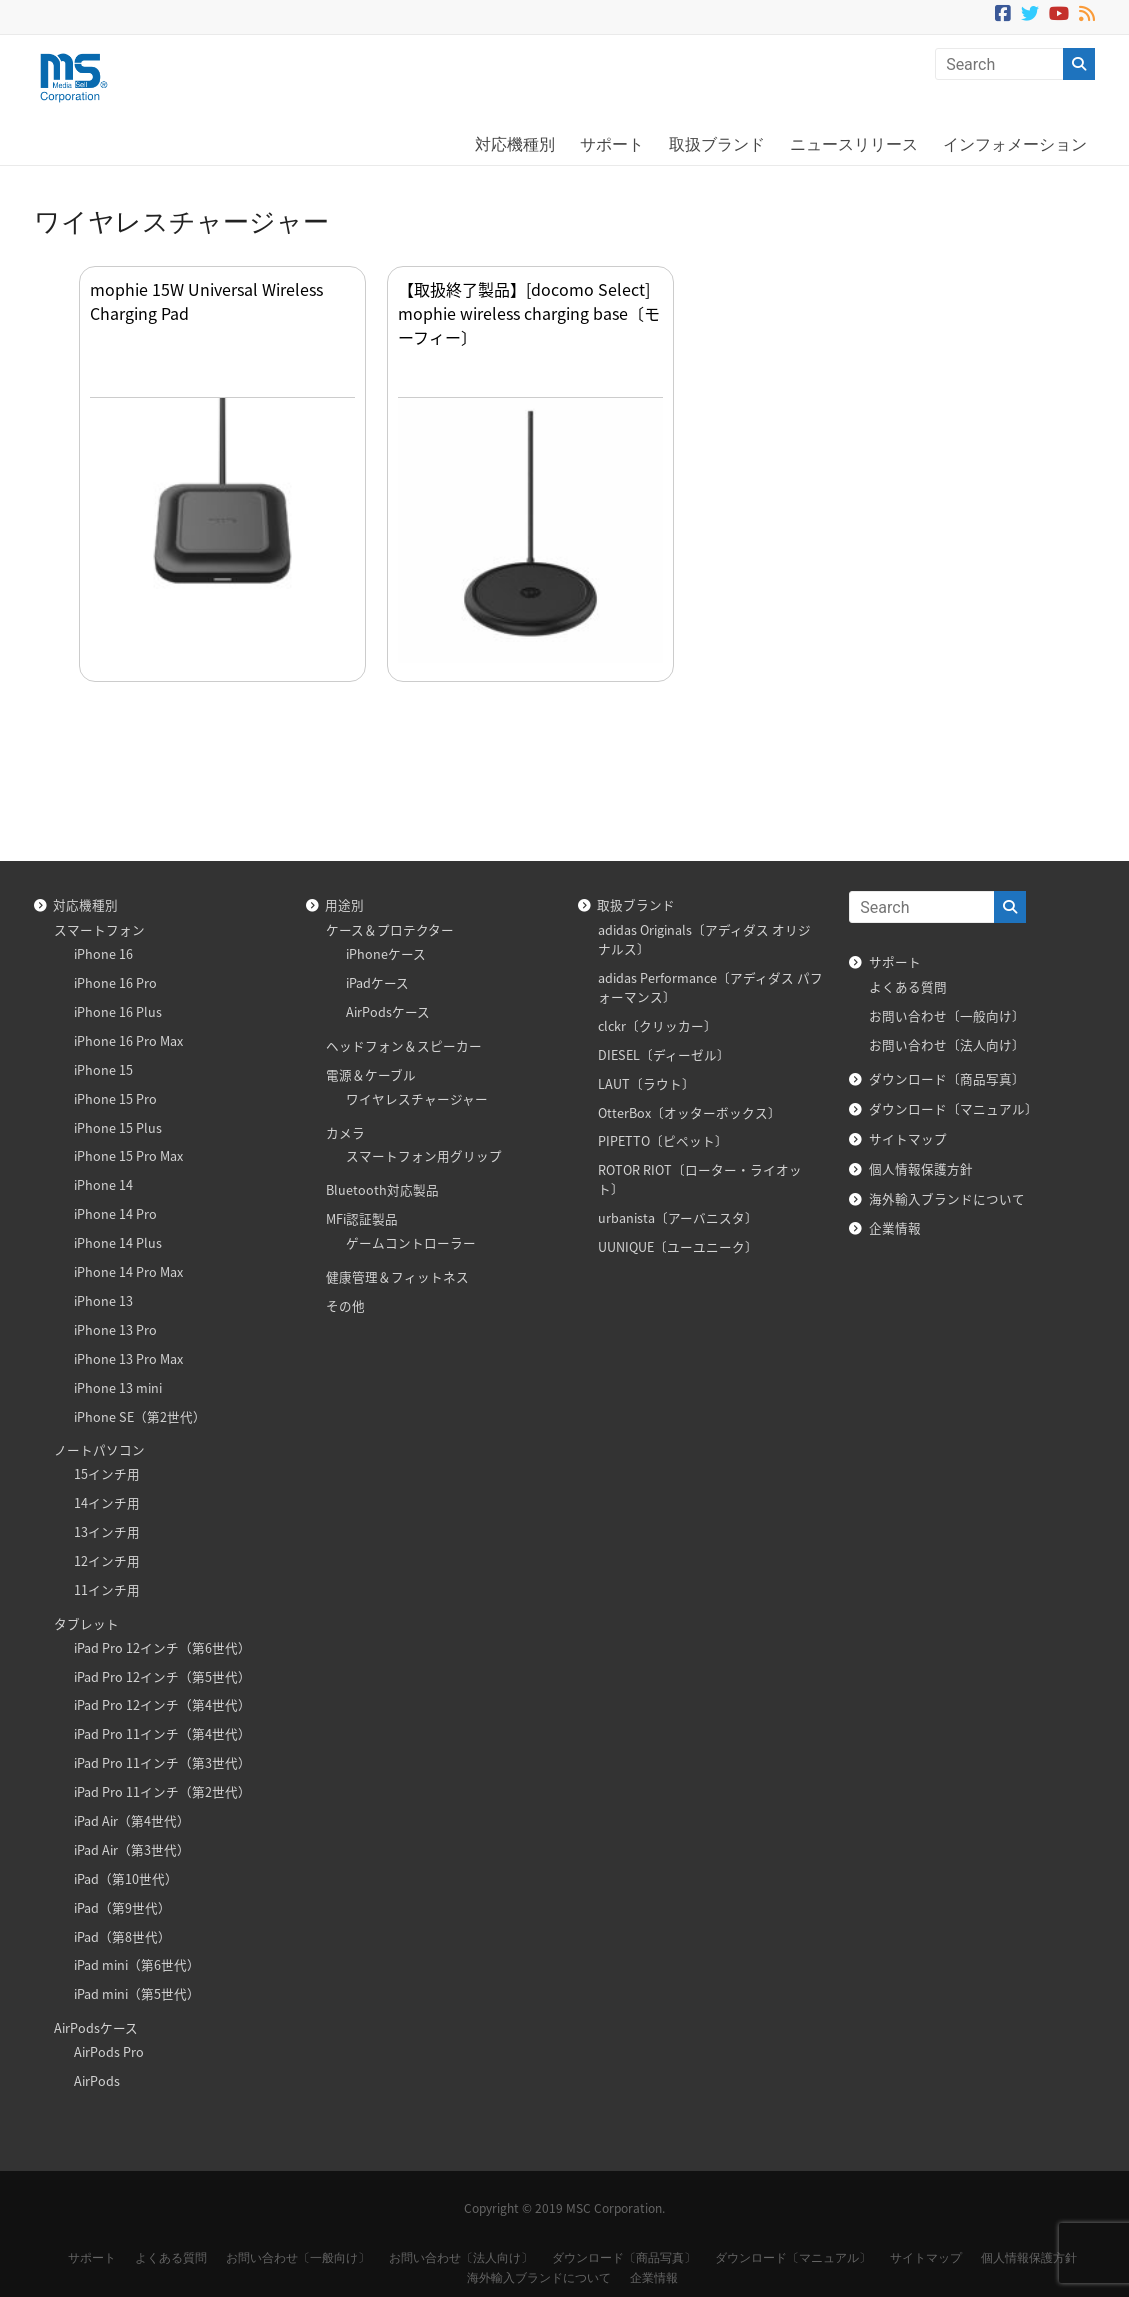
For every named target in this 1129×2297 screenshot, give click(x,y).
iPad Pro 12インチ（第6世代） (162, 1647)
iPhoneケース (386, 953)
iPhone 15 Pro (115, 1098)
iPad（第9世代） (122, 1907)
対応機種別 (515, 144)
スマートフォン (99, 929)
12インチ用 (107, 1560)
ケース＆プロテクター (390, 929)
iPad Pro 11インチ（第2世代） (162, 1791)
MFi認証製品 (362, 1218)
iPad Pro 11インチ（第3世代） (162, 1762)
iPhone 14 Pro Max (128, 1271)
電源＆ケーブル (371, 1074)
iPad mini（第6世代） (137, 1964)
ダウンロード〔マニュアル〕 (953, 1108)
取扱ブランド (717, 144)
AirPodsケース (96, 2027)
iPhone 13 (103, 1300)
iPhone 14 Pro (115, 1213)
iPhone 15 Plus (118, 1127)
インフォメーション (1015, 144)
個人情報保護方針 (921, 1168)
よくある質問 (908, 986)
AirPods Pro (109, 2051)
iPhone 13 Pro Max (128, 1358)
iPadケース (377, 982)
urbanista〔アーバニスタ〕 (678, 1217)
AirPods (97, 2080)
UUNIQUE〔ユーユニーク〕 (678, 1246)
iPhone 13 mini (118, 1387)
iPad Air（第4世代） (132, 1820)
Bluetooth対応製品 (382, 1189)
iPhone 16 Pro (115, 982)
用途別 (344, 904)
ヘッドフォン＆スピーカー (404, 1045)
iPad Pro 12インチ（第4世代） (162, 1704)
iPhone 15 (103, 1069)
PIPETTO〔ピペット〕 (663, 1140)
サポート (612, 144)
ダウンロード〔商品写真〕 (947, 1078)
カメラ (345, 1132)
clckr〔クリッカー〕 (657, 1025)
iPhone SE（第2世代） (140, 1416)
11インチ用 (107, 1589)
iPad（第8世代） (122, 1936)
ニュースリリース (854, 144)
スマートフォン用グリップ (424, 1155)
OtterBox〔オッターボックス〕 (689, 1112)
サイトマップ (908, 1138)
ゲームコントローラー (411, 1242)
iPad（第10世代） (126, 1878)
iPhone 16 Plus (118, 1011)
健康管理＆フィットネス (397, 1276)
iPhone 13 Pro (115, 1329)
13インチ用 (107, 1531)
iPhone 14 (103, 1184)
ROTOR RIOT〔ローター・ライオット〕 (700, 1179)
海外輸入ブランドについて (947, 1198)
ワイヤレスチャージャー (417, 1098)
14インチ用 (107, 1502)
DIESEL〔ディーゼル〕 (664, 1054)
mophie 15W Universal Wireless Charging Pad (206, 301)
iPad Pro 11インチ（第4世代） (162, 1733)
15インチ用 (107, 1473)
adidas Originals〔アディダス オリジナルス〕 (704, 939)
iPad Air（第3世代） (132, 1849)
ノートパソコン (99, 1449)
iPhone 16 (103, 953)
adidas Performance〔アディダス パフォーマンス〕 (710, 987)
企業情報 (895, 1227)
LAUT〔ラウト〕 (646, 1083)
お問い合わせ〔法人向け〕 (947, 1044)
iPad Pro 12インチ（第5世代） (162, 1676)
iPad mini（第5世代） (137, 1993)
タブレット (86, 1623)
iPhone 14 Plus (118, 1242)
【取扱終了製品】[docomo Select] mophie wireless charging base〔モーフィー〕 (529, 313)
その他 (345, 1305)
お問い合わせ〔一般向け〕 (947, 1015)
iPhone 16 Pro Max (128, 1040)
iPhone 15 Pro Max (128, 1155)
